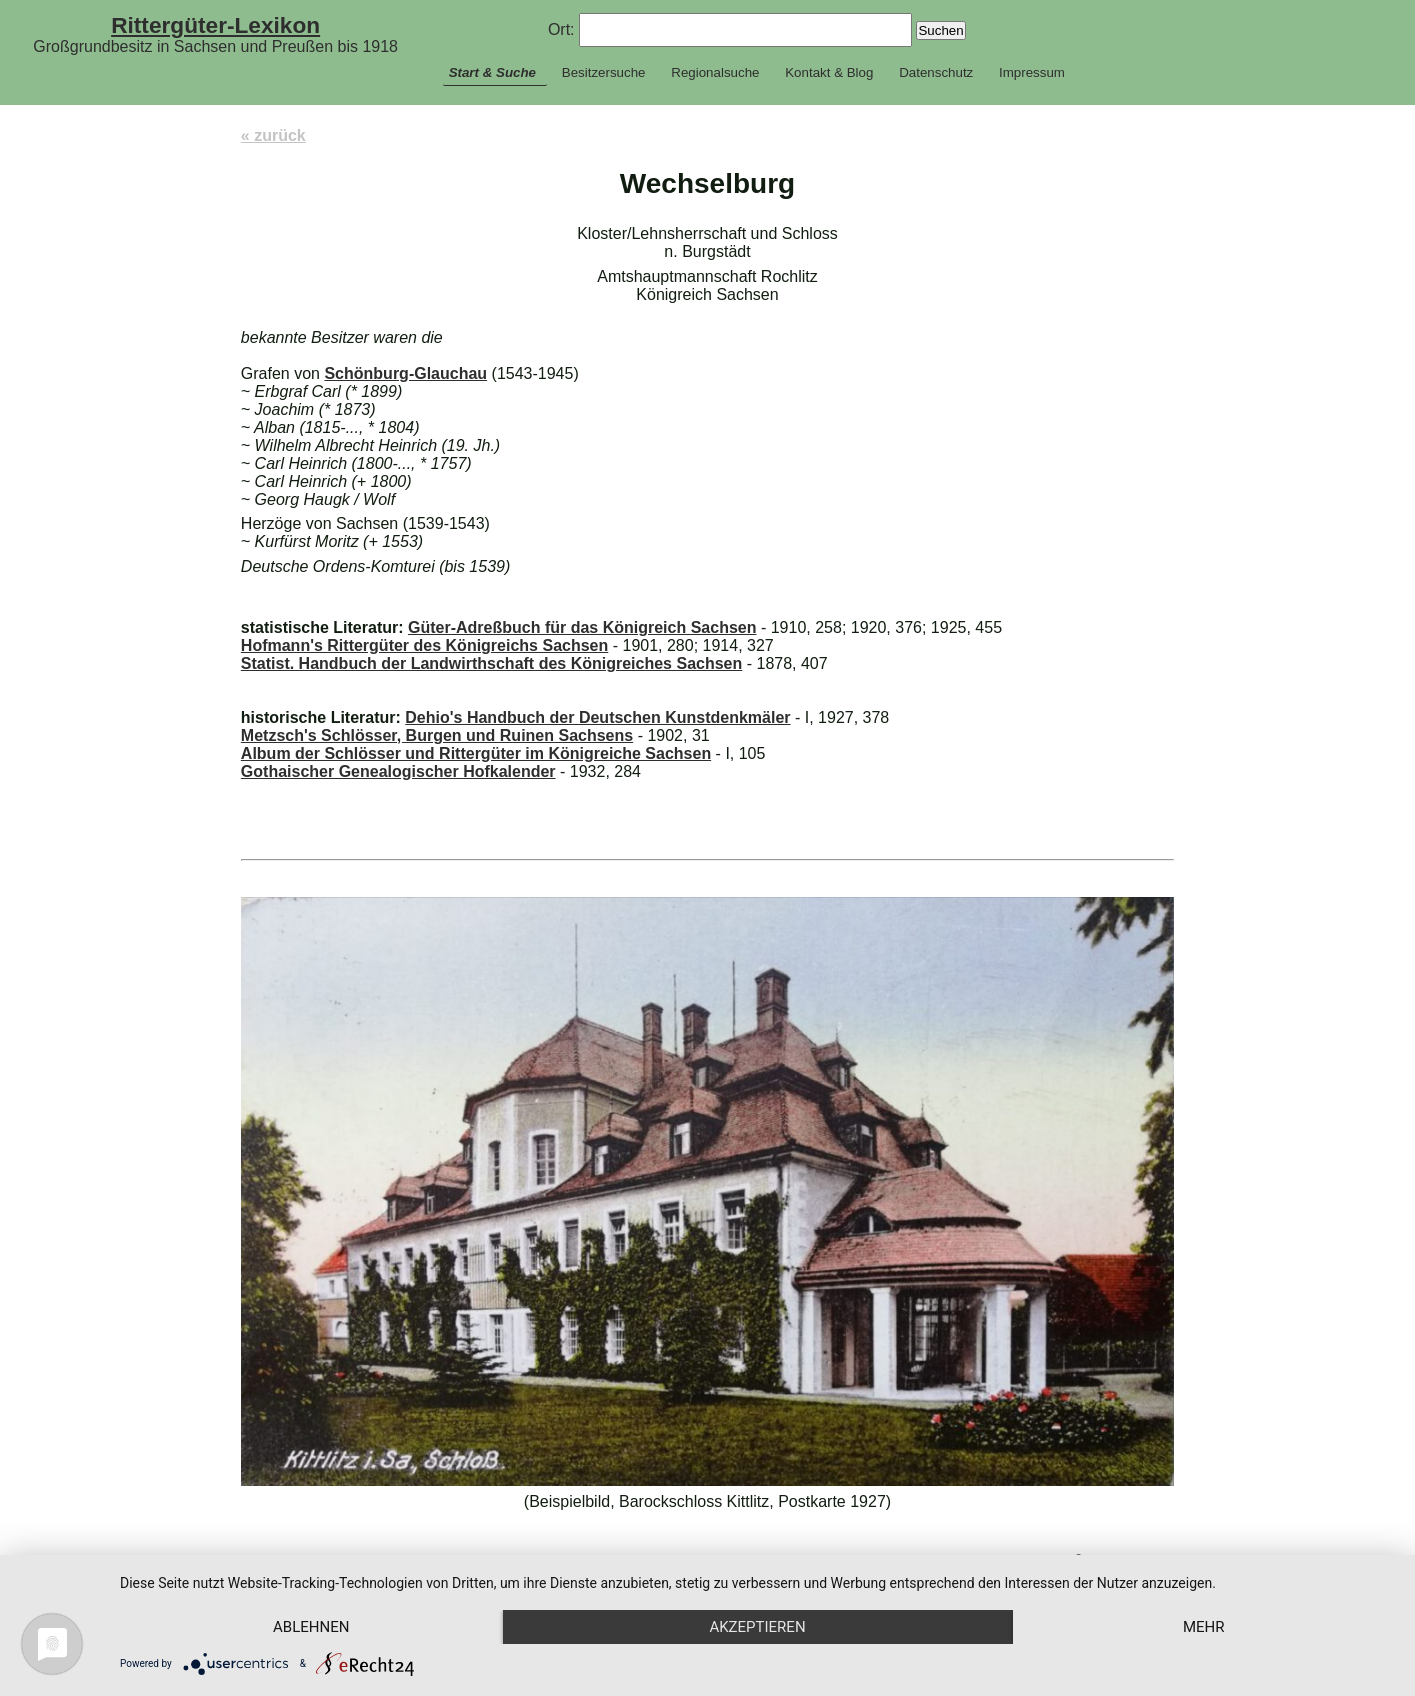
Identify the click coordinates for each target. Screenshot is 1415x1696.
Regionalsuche (715, 72)
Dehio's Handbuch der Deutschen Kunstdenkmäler (597, 717)
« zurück (273, 135)
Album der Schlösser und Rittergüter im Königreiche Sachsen (476, 753)
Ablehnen (311, 1627)
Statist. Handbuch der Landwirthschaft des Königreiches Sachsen (491, 663)
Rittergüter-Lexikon (215, 25)
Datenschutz (936, 72)
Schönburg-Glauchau (405, 373)
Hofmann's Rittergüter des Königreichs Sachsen (424, 645)
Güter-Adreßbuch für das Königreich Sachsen (582, 627)
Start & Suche (492, 72)
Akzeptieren (757, 1627)
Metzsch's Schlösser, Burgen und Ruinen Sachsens (437, 735)
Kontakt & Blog (829, 72)
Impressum (1032, 72)
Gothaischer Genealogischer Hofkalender (398, 771)
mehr (1204, 1627)
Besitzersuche (604, 72)
